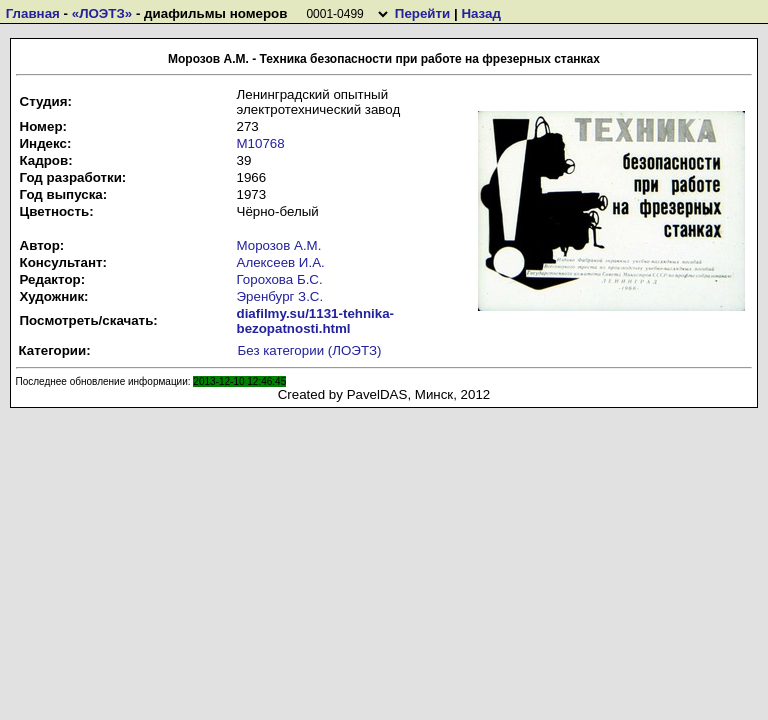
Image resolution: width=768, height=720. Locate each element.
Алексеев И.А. (281, 262)
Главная (33, 13)
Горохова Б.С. (280, 279)
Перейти (422, 13)
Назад (481, 13)
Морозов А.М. (279, 245)
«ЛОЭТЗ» (102, 13)
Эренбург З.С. (280, 296)
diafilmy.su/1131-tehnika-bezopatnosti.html (316, 321)
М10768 (261, 143)
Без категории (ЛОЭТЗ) (310, 350)
